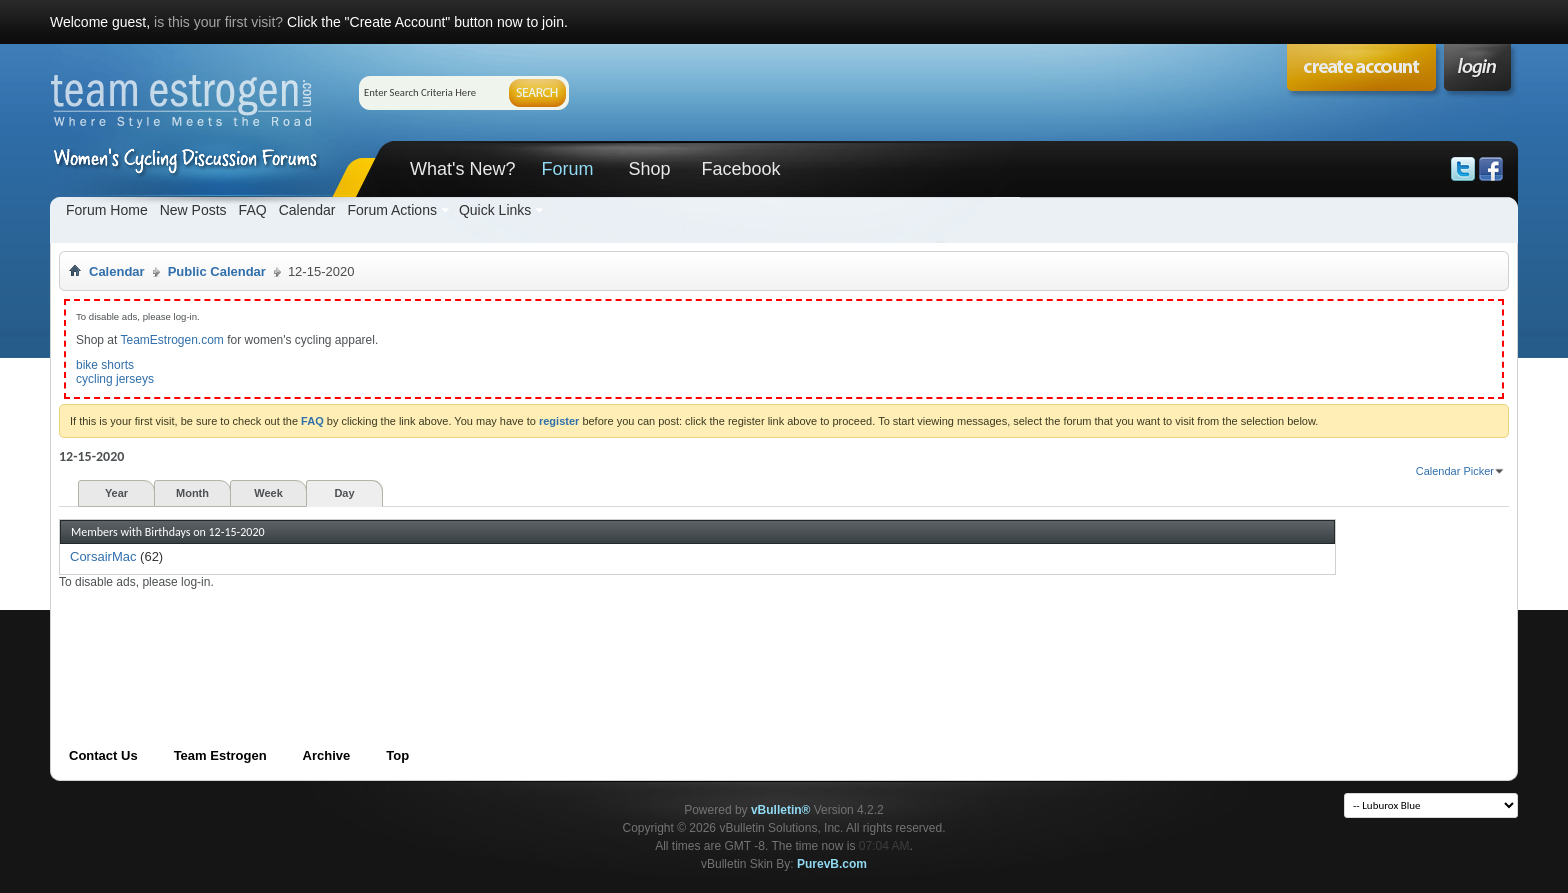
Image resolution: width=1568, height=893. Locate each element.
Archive (327, 755)
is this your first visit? (218, 22)
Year (116, 493)
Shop (649, 169)
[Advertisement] (423, 635)
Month (192, 493)
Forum (567, 169)
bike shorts (105, 365)
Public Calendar (217, 271)
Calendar (307, 210)
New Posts (193, 210)
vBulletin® (781, 810)
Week (268, 493)
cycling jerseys (115, 379)
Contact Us (103, 755)
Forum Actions (391, 210)
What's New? (462, 169)
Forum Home (107, 210)
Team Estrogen (220, 755)
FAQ (253, 210)
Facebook (740, 169)
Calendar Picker (1455, 471)
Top (397, 755)
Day (344, 493)
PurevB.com (832, 864)
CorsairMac (103, 556)
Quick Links (495, 210)
